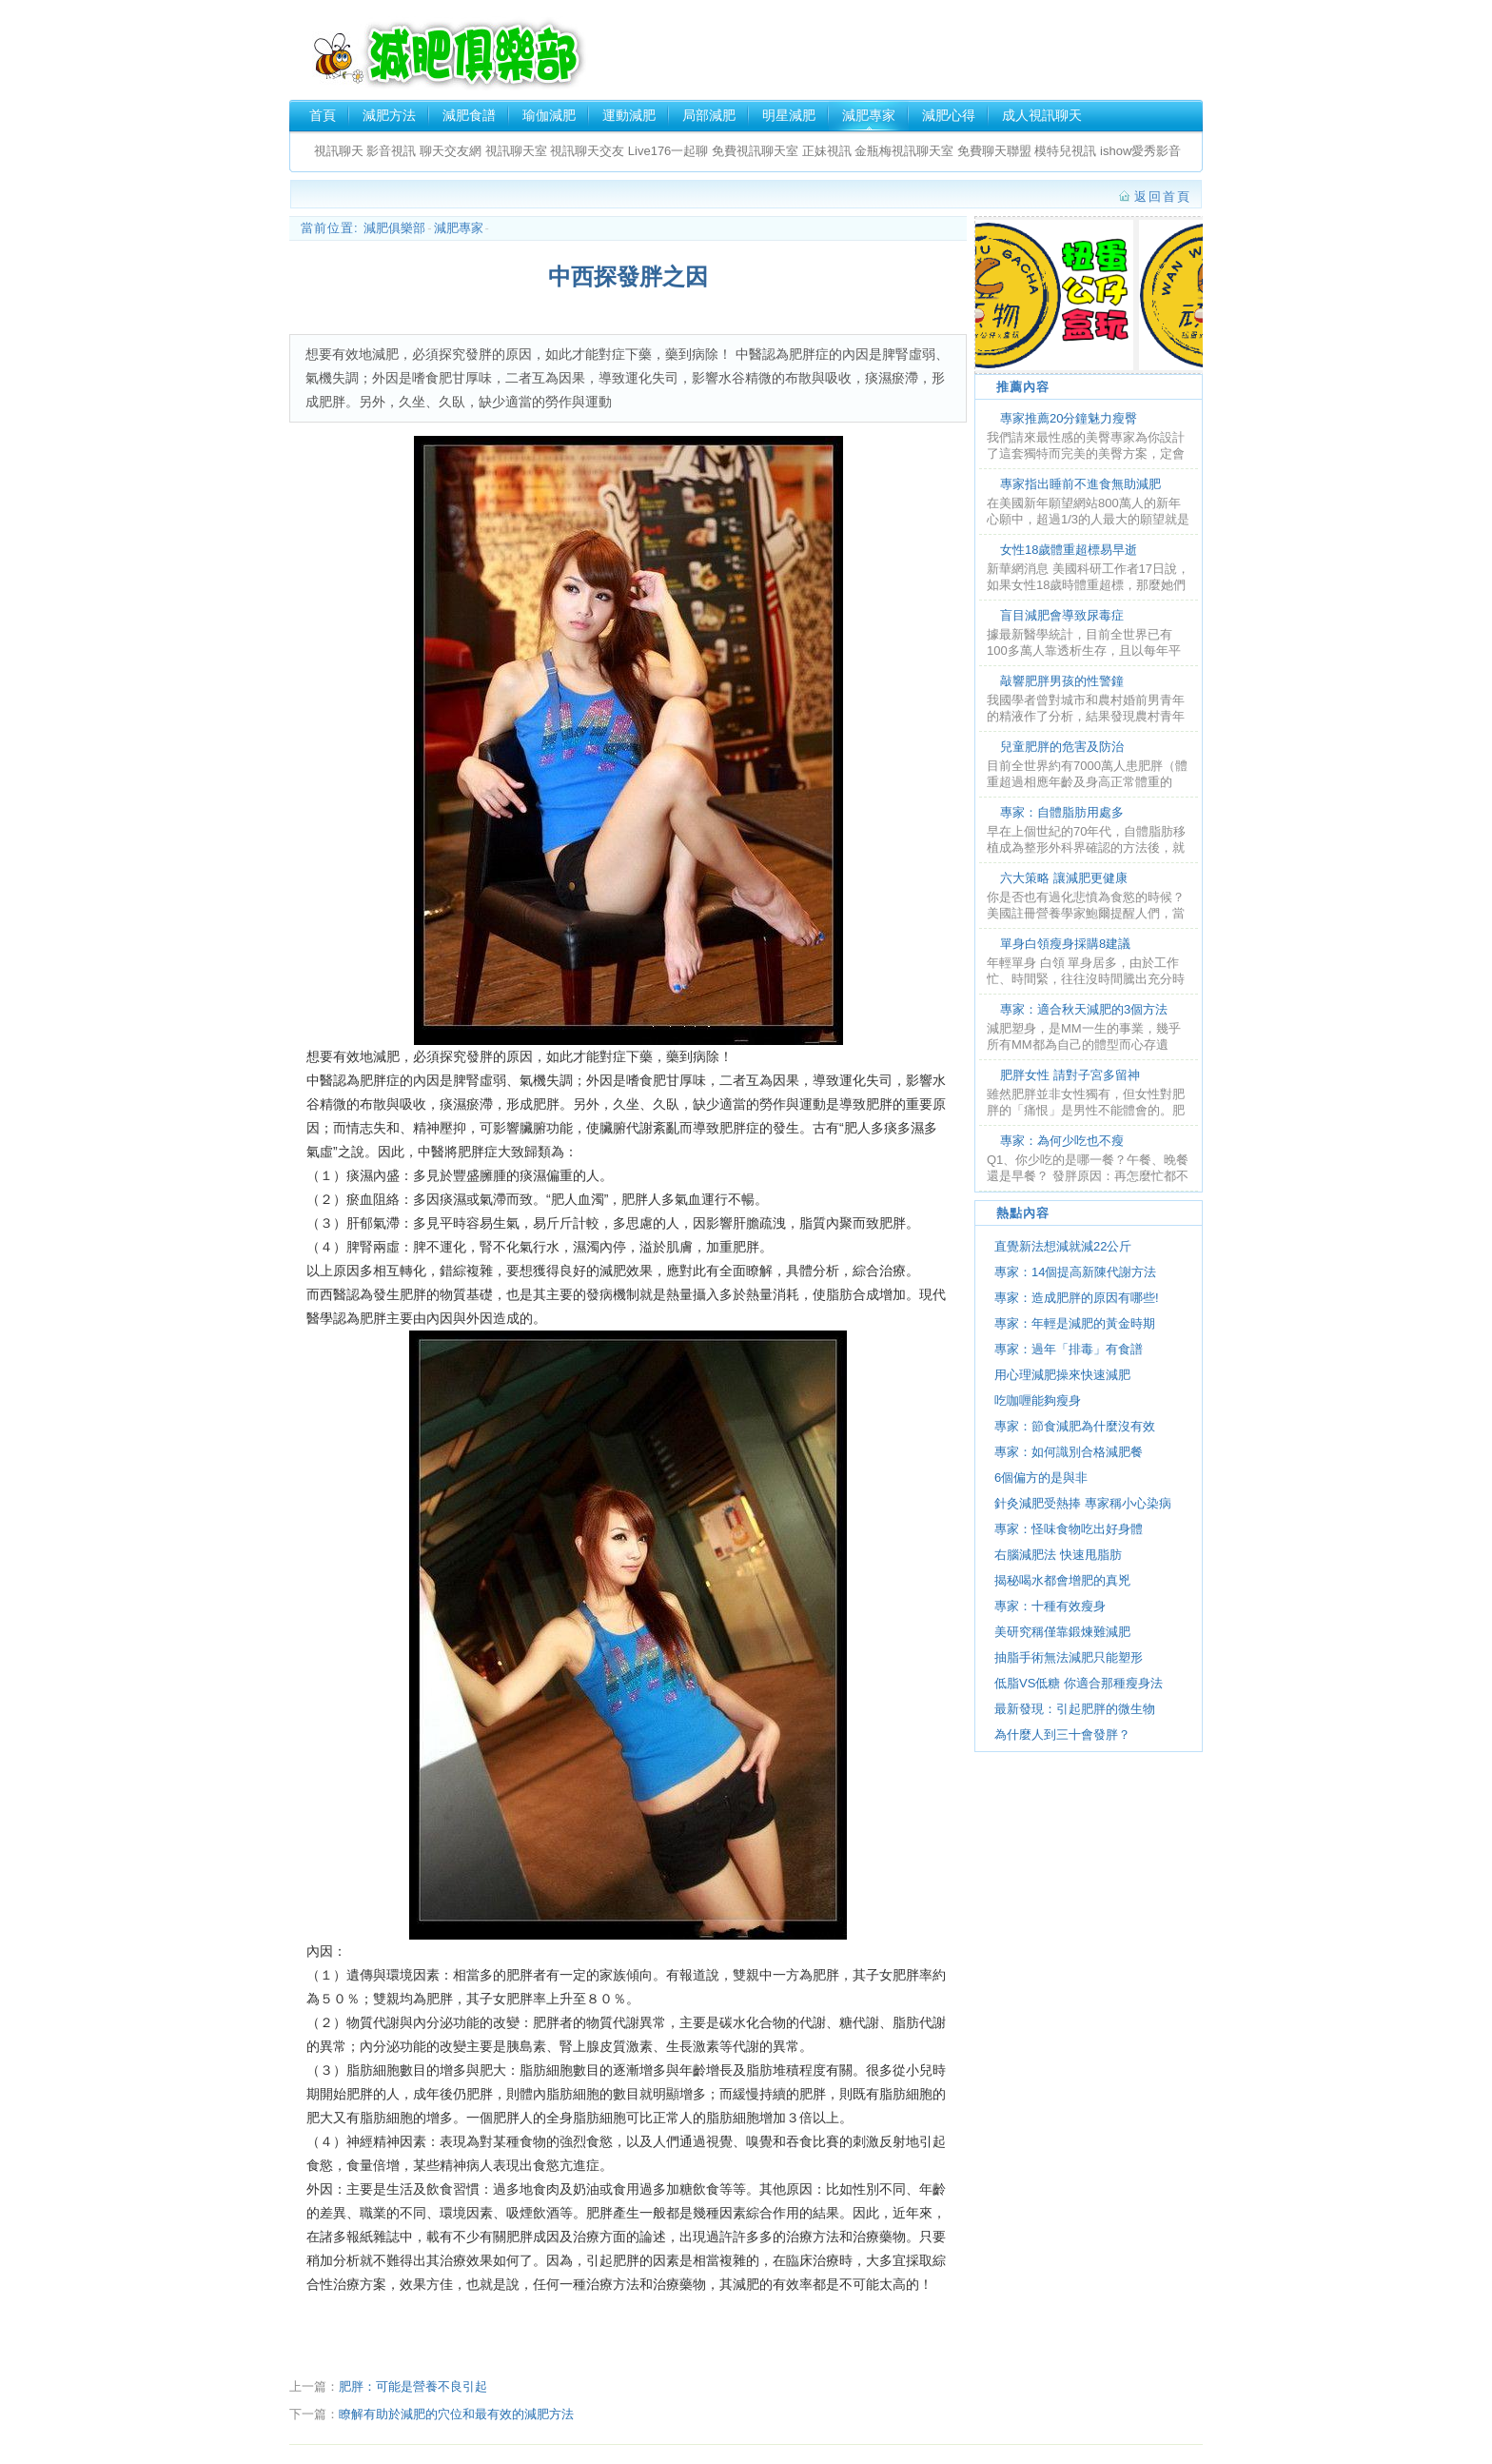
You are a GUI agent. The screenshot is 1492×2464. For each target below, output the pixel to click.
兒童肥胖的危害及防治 (1062, 746)
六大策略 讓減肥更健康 (1064, 878)
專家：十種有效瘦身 (1050, 1606)
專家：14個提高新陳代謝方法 (1075, 1272)
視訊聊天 (338, 151)
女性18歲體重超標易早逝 (1068, 549)
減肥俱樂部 (447, 53)
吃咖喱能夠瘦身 (1037, 1400)
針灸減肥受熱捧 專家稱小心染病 (1082, 1503)
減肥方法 (389, 115)
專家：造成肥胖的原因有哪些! (1076, 1298)
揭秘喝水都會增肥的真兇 (1062, 1580)
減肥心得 (948, 115)
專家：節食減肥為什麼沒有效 (1074, 1426)
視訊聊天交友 (587, 151)
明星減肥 (788, 115)
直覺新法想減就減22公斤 (1062, 1246)
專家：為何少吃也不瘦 (1062, 1140)
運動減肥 (629, 115)
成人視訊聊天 (1042, 115)
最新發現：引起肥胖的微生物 (1074, 1709)
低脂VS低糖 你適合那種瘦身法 (1078, 1683)
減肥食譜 (469, 115)
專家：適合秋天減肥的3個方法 (1084, 1009)
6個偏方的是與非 (1041, 1477)
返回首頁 (1162, 196)
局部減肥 (709, 115)
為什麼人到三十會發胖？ (1062, 1734)
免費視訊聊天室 (755, 151)
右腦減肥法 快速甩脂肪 (1064, 1554)
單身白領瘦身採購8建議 (1065, 943)
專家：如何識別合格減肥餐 (1068, 1452)
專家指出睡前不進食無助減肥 (1080, 484)
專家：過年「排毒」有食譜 (1068, 1349)
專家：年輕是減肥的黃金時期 (1074, 1323)
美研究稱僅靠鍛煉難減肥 (1062, 1632)
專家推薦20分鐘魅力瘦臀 (1068, 418)
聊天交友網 (450, 151)
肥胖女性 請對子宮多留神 (1070, 1075)
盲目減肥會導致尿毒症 (1062, 615)
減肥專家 (868, 115)
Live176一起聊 (670, 151)
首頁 (322, 115)
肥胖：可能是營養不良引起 (413, 2386)
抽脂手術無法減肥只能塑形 (1068, 1657)
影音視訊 (390, 151)
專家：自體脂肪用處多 (1062, 812)
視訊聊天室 (516, 151)
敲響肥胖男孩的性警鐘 (1062, 681)
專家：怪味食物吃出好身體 (1068, 1529)
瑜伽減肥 (549, 115)
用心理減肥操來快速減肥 (1062, 1375)
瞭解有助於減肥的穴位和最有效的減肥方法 (456, 2414)
